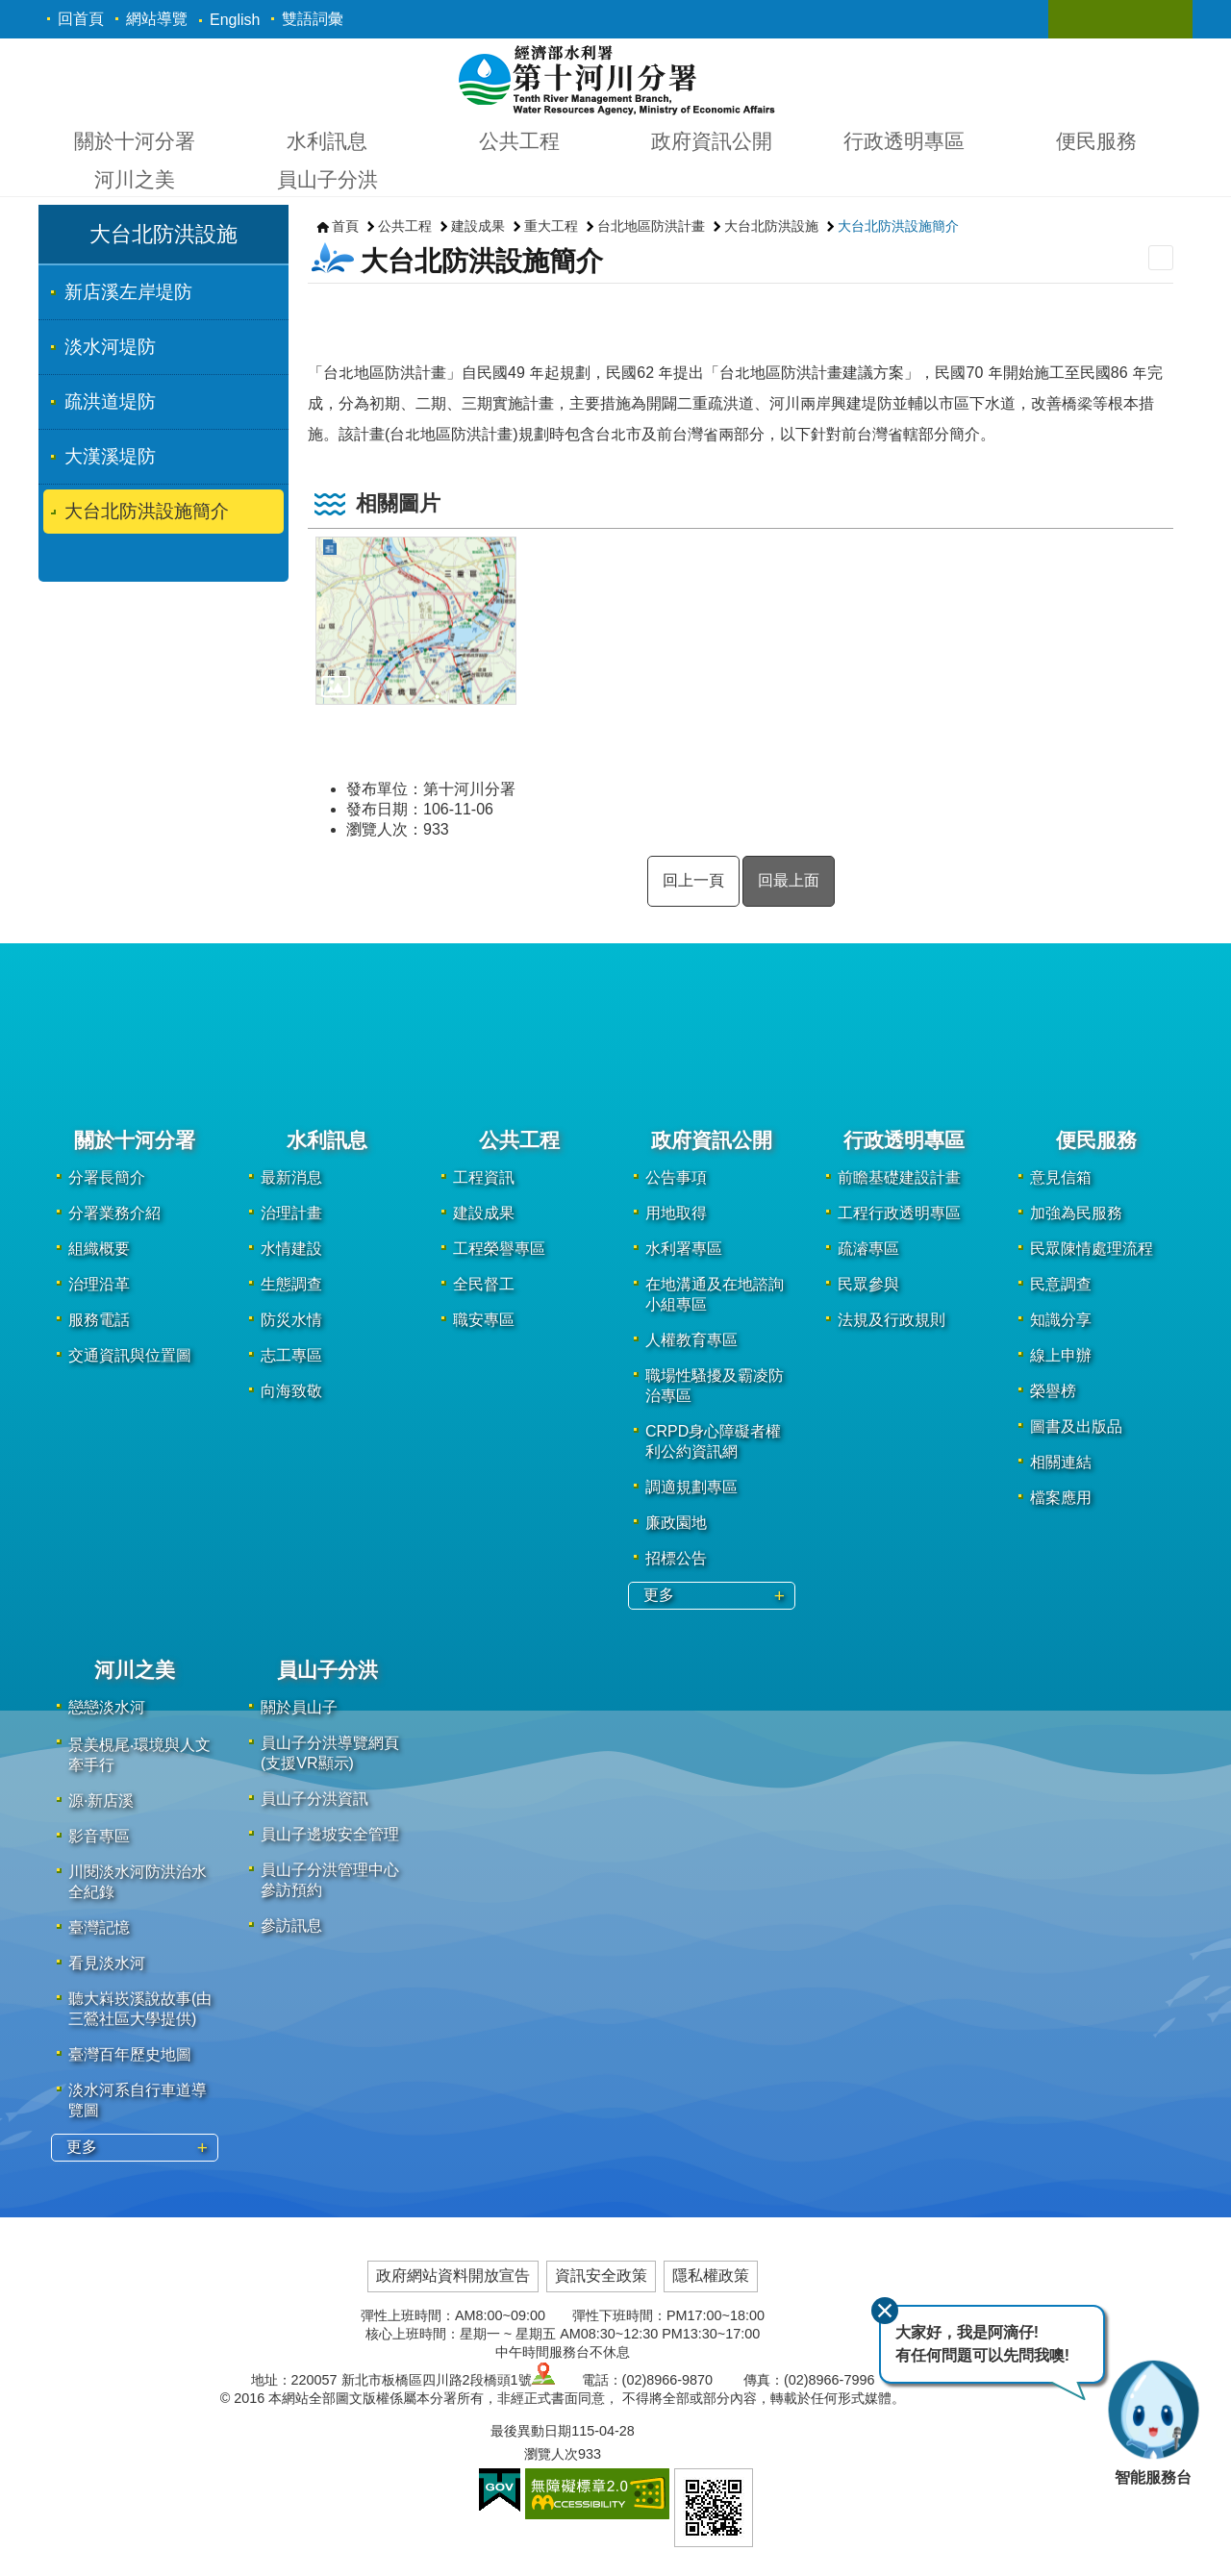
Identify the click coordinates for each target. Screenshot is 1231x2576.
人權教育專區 (691, 1340)
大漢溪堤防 (110, 456)
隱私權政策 (710, 2275)
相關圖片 (398, 503)
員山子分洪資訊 (314, 1798)
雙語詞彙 (312, 19)
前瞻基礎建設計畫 (899, 1177)
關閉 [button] (1082, 19)
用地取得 (676, 1213)
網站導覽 (157, 19)
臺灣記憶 (99, 1927)
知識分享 (1061, 1320)
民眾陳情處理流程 (1091, 1248)
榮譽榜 (1053, 1391)
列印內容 (1160, 257)
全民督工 (484, 1284)
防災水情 (291, 1320)
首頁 (345, 226)
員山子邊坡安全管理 (330, 1834)
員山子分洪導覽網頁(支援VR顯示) (330, 1753)
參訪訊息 (291, 1925)
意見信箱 (1061, 1177)
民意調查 (1061, 1284)
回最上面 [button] (788, 880)
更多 (658, 1595)
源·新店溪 (101, 1800)
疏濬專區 (868, 1248)
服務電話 (99, 1320)
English (235, 20)
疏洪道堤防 (110, 401)
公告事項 (676, 1177)
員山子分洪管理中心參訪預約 (330, 1880)
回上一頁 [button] (693, 880)
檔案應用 (1061, 1497)
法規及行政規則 (891, 1320)
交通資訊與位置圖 (129, 1355)
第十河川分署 (616, 78)
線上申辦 (1061, 1355)
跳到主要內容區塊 (10, 10)
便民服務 (1096, 141)
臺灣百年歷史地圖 (129, 2054)
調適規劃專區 (691, 1487)
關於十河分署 (134, 141)
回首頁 (81, 19)
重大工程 (551, 226)
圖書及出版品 (1076, 1426)
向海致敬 (291, 1391)
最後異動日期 (530, 2430)
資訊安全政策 (601, 2275)
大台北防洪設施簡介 (146, 511)
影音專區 (99, 1836)
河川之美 (134, 179)
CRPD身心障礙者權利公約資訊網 (713, 1441)
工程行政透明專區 (899, 1213)
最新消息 (291, 1177)
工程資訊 (484, 1177)
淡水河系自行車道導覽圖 (137, 2100)
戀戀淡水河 (106, 1707)
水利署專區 (683, 1248)
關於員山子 (299, 1707)
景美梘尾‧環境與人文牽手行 (139, 1755)
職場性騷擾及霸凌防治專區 (714, 1385)
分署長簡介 (106, 1177)
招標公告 (676, 1558)
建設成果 (478, 226)
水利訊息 (327, 141)
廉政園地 (676, 1522)
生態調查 (291, 1284)
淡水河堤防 (110, 347)
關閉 (878, 2304)
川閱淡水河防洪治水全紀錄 (137, 1881)
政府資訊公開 (711, 141)
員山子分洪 (327, 179)
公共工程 (519, 141)
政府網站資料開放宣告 (453, 2275)
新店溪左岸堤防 (128, 292)
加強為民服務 (1076, 1213)
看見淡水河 (106, 1963)
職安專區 (484, 1320)
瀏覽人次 (551, 2454)
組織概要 (99, 1248)
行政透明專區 (904, 141)
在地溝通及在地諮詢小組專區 (714, 1294)
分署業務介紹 (114, 1213)
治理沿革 (99, 1284)
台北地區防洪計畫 (651, 226)
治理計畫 (291, 1213)
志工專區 (291, 1355)
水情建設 (291, 1248)
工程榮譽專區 (499, 1248)
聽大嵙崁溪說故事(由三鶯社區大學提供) (140, 2008)
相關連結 (1061, 1462)
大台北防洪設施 (163, 234)
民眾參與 (868, 1284)
